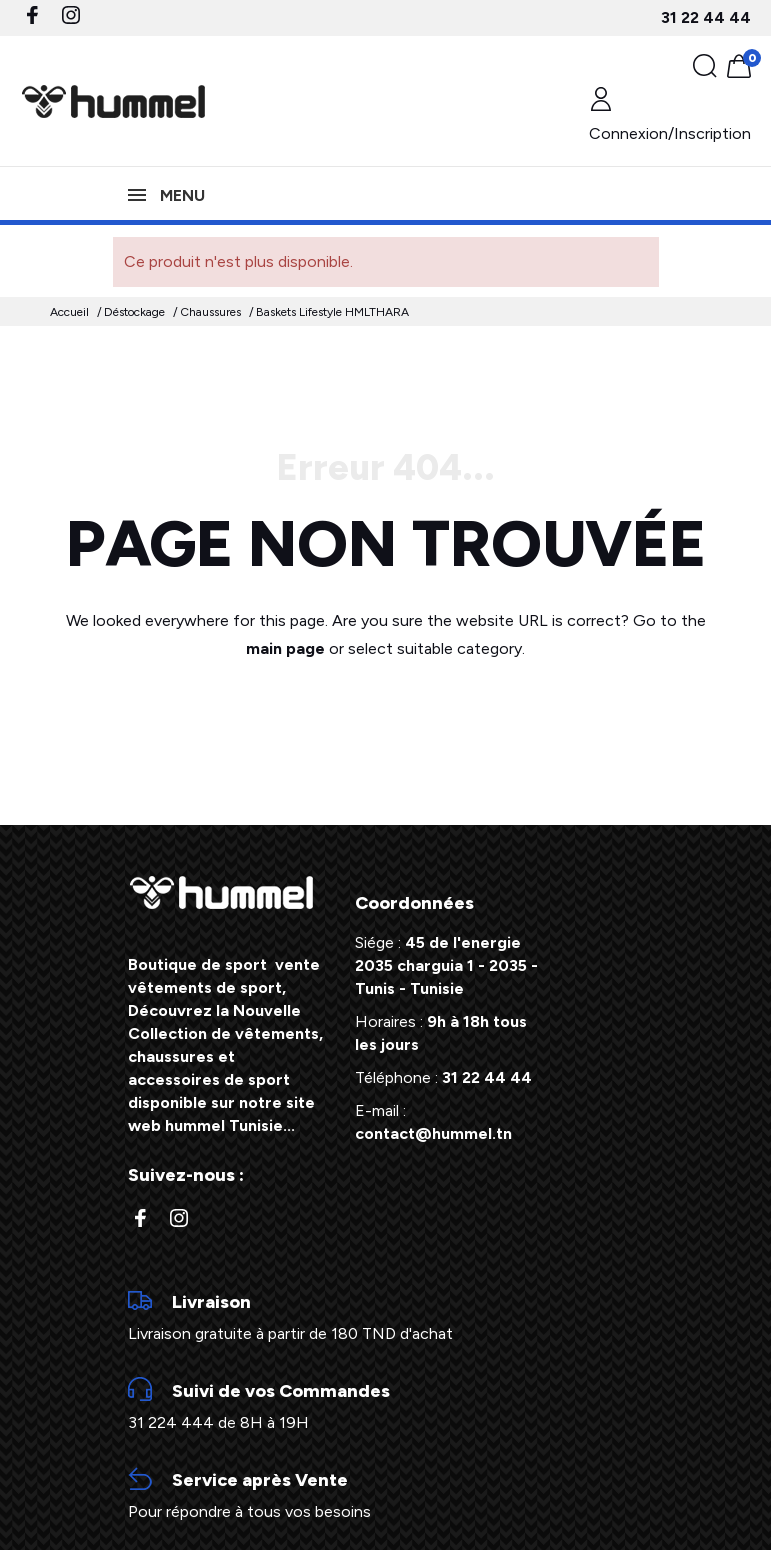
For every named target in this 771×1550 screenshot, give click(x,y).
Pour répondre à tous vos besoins (386, 1494)
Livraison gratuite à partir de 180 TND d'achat (386, 1316)
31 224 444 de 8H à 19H (386, 1405)
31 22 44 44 (706, 17)
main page (285, 648)
